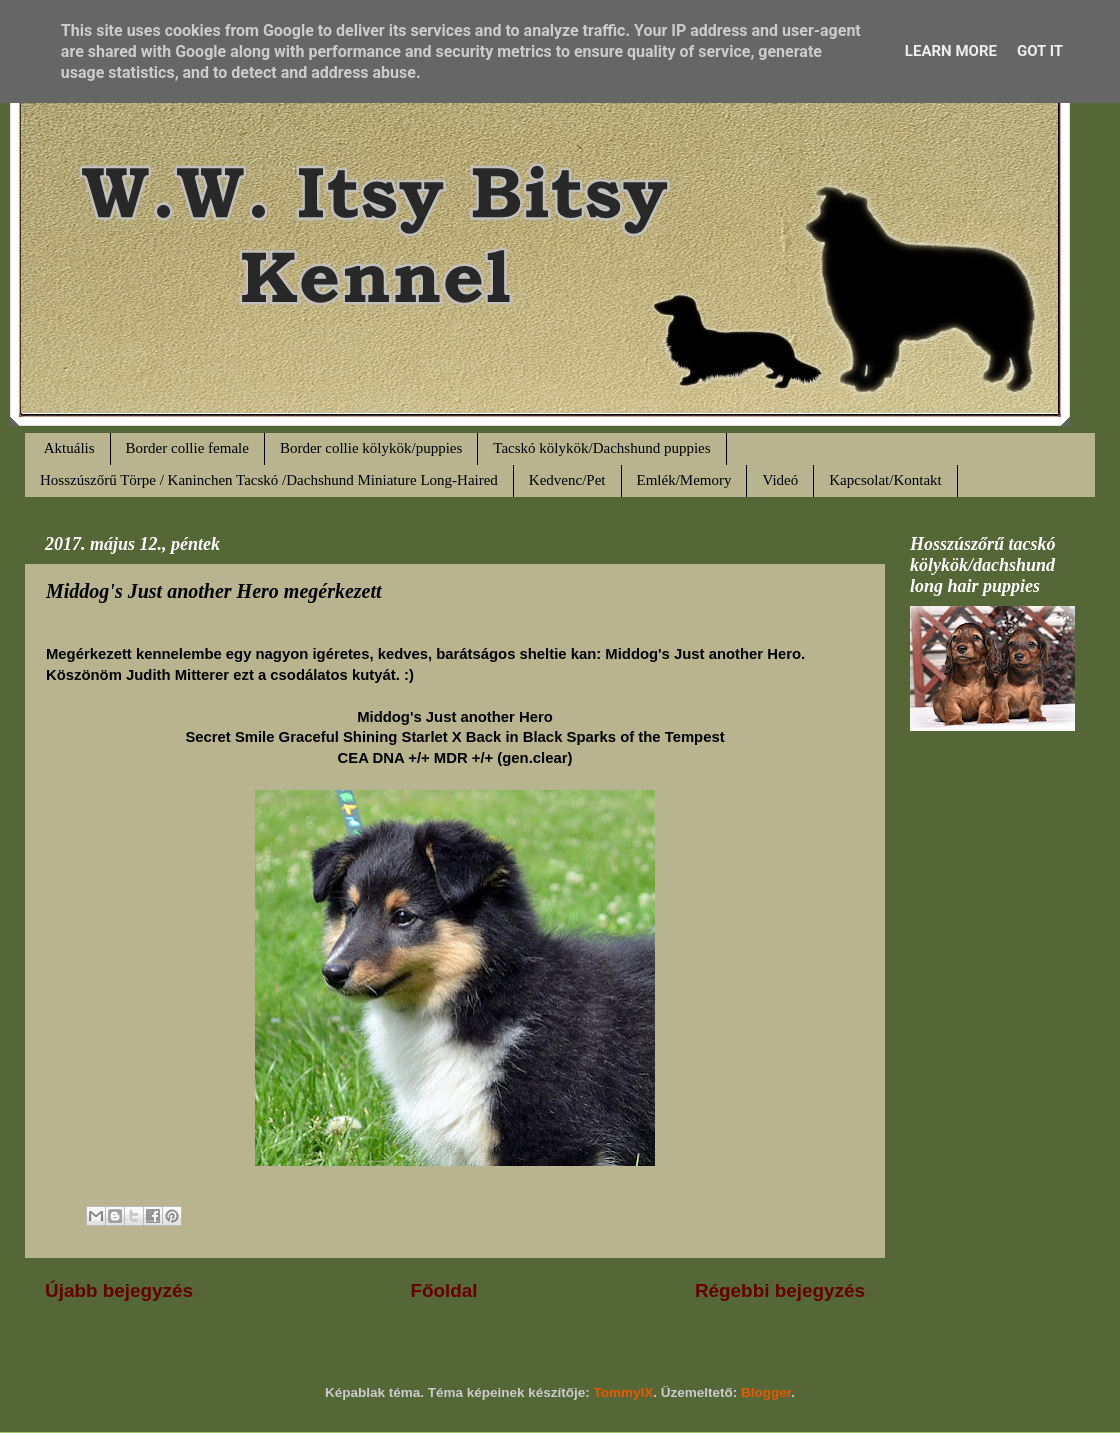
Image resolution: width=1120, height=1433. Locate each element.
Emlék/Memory (684, 480)
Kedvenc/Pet (567, 480)
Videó (780, 480)
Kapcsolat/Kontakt (885, 480)
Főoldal (443, 1290)
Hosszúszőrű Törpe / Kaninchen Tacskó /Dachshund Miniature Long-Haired (269, 480)
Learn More (951, 51)
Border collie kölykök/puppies (371, 448)
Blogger (766, 1392)
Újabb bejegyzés (119, 1290)
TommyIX (624, 1392)
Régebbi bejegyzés (780, 1290)
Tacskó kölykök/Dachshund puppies (601, 448)
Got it (1040, 51)
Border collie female (187, 448)
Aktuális (69, 448)
